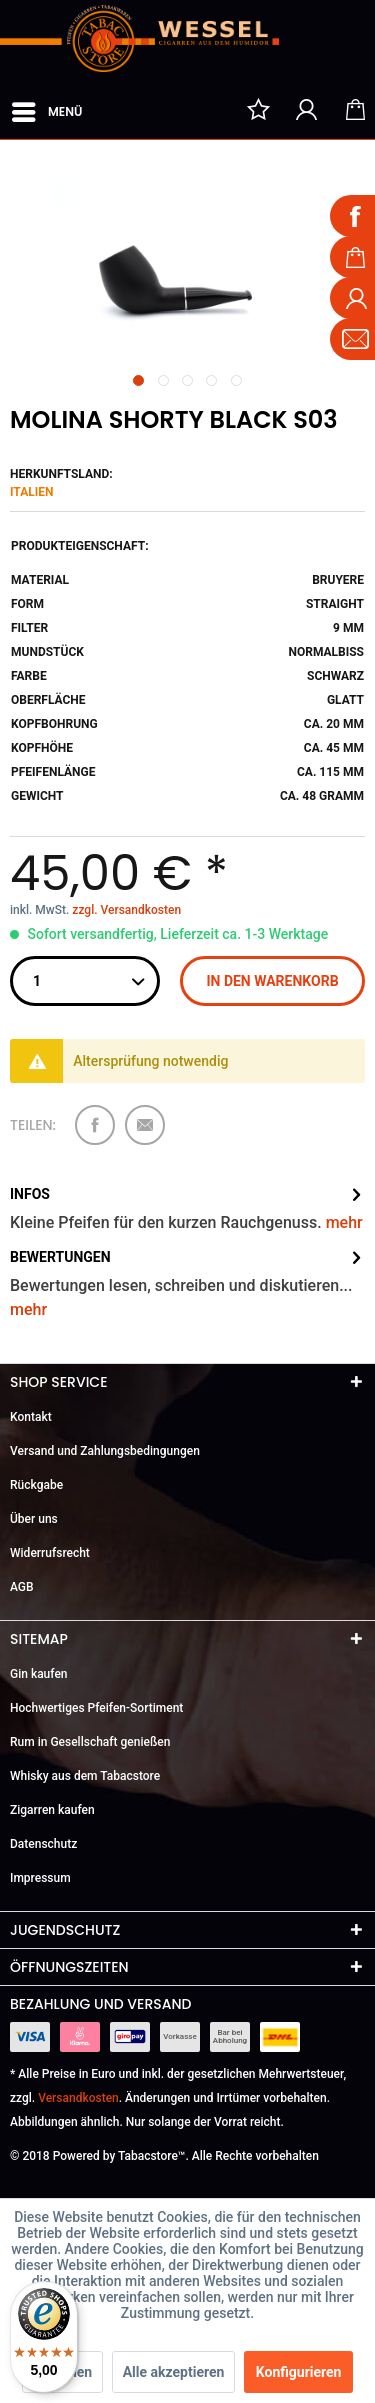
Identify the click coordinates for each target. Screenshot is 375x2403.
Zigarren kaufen (52, 1810)
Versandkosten (78, 2098)
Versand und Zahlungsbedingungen (105, 1451)
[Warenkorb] (355, 109)
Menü (47, 108)
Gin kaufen (39, 1674)
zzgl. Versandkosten (126, 910)
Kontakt (31, 1417)
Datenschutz (43, 1844)
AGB (22, 1587)
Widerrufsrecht (50, 1553)
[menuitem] (46, 108)
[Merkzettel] (258, 109)
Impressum (40, 1878)
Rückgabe (36, 1485)
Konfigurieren (299, 2372)
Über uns (34, 1519)
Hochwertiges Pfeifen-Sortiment (96, 1708)
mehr (344, 1222)
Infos (30, 1194)
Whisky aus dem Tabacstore (85, 1776)
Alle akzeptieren (174, 2372)
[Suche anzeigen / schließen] (210, 109)
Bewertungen (60, 1257)
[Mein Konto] (307, 109)
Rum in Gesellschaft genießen (90, 1742)
